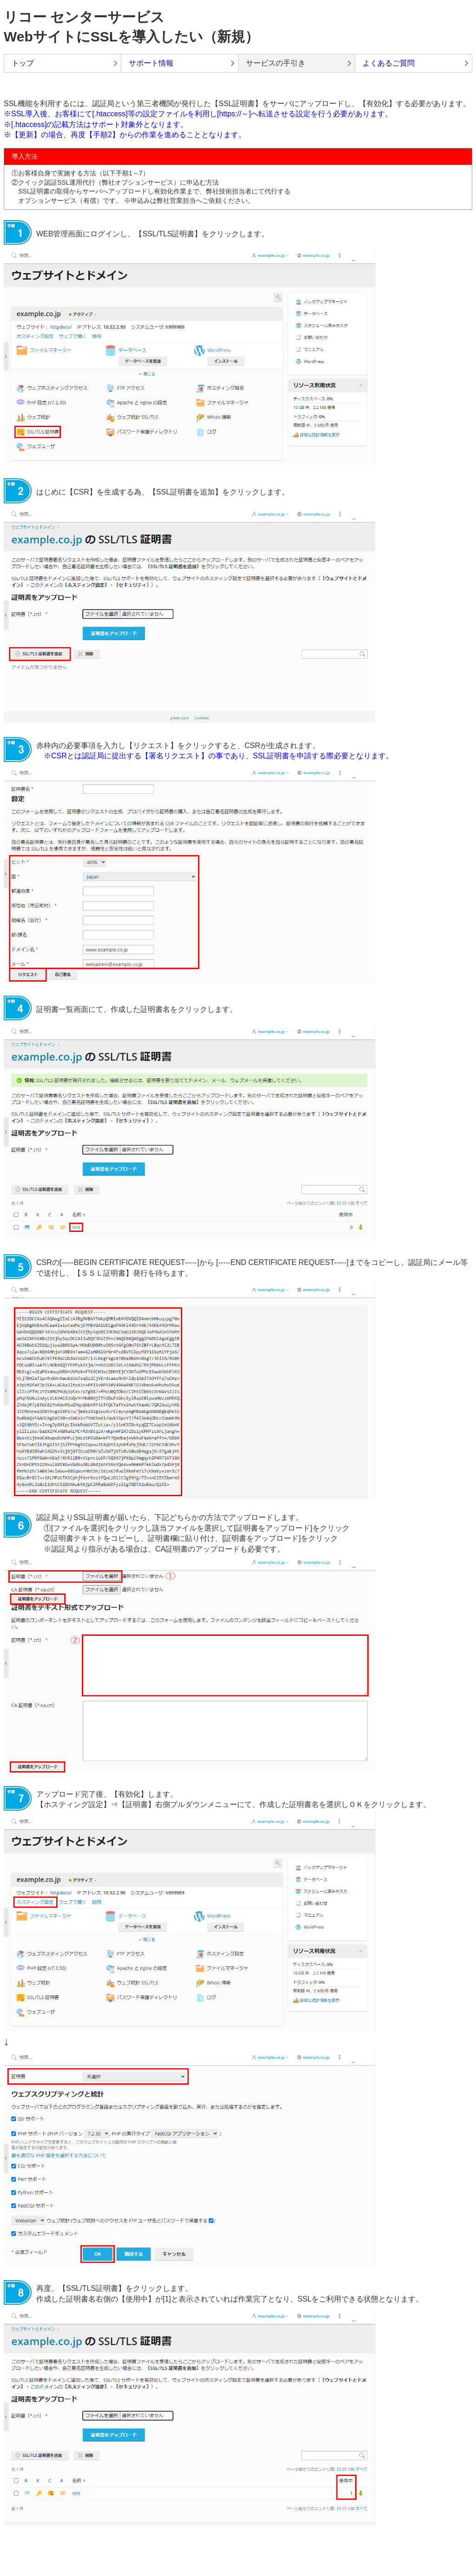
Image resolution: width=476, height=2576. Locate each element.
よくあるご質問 (389, 63)
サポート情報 (151, 63)
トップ (23, 63)
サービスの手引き (275, 63)
